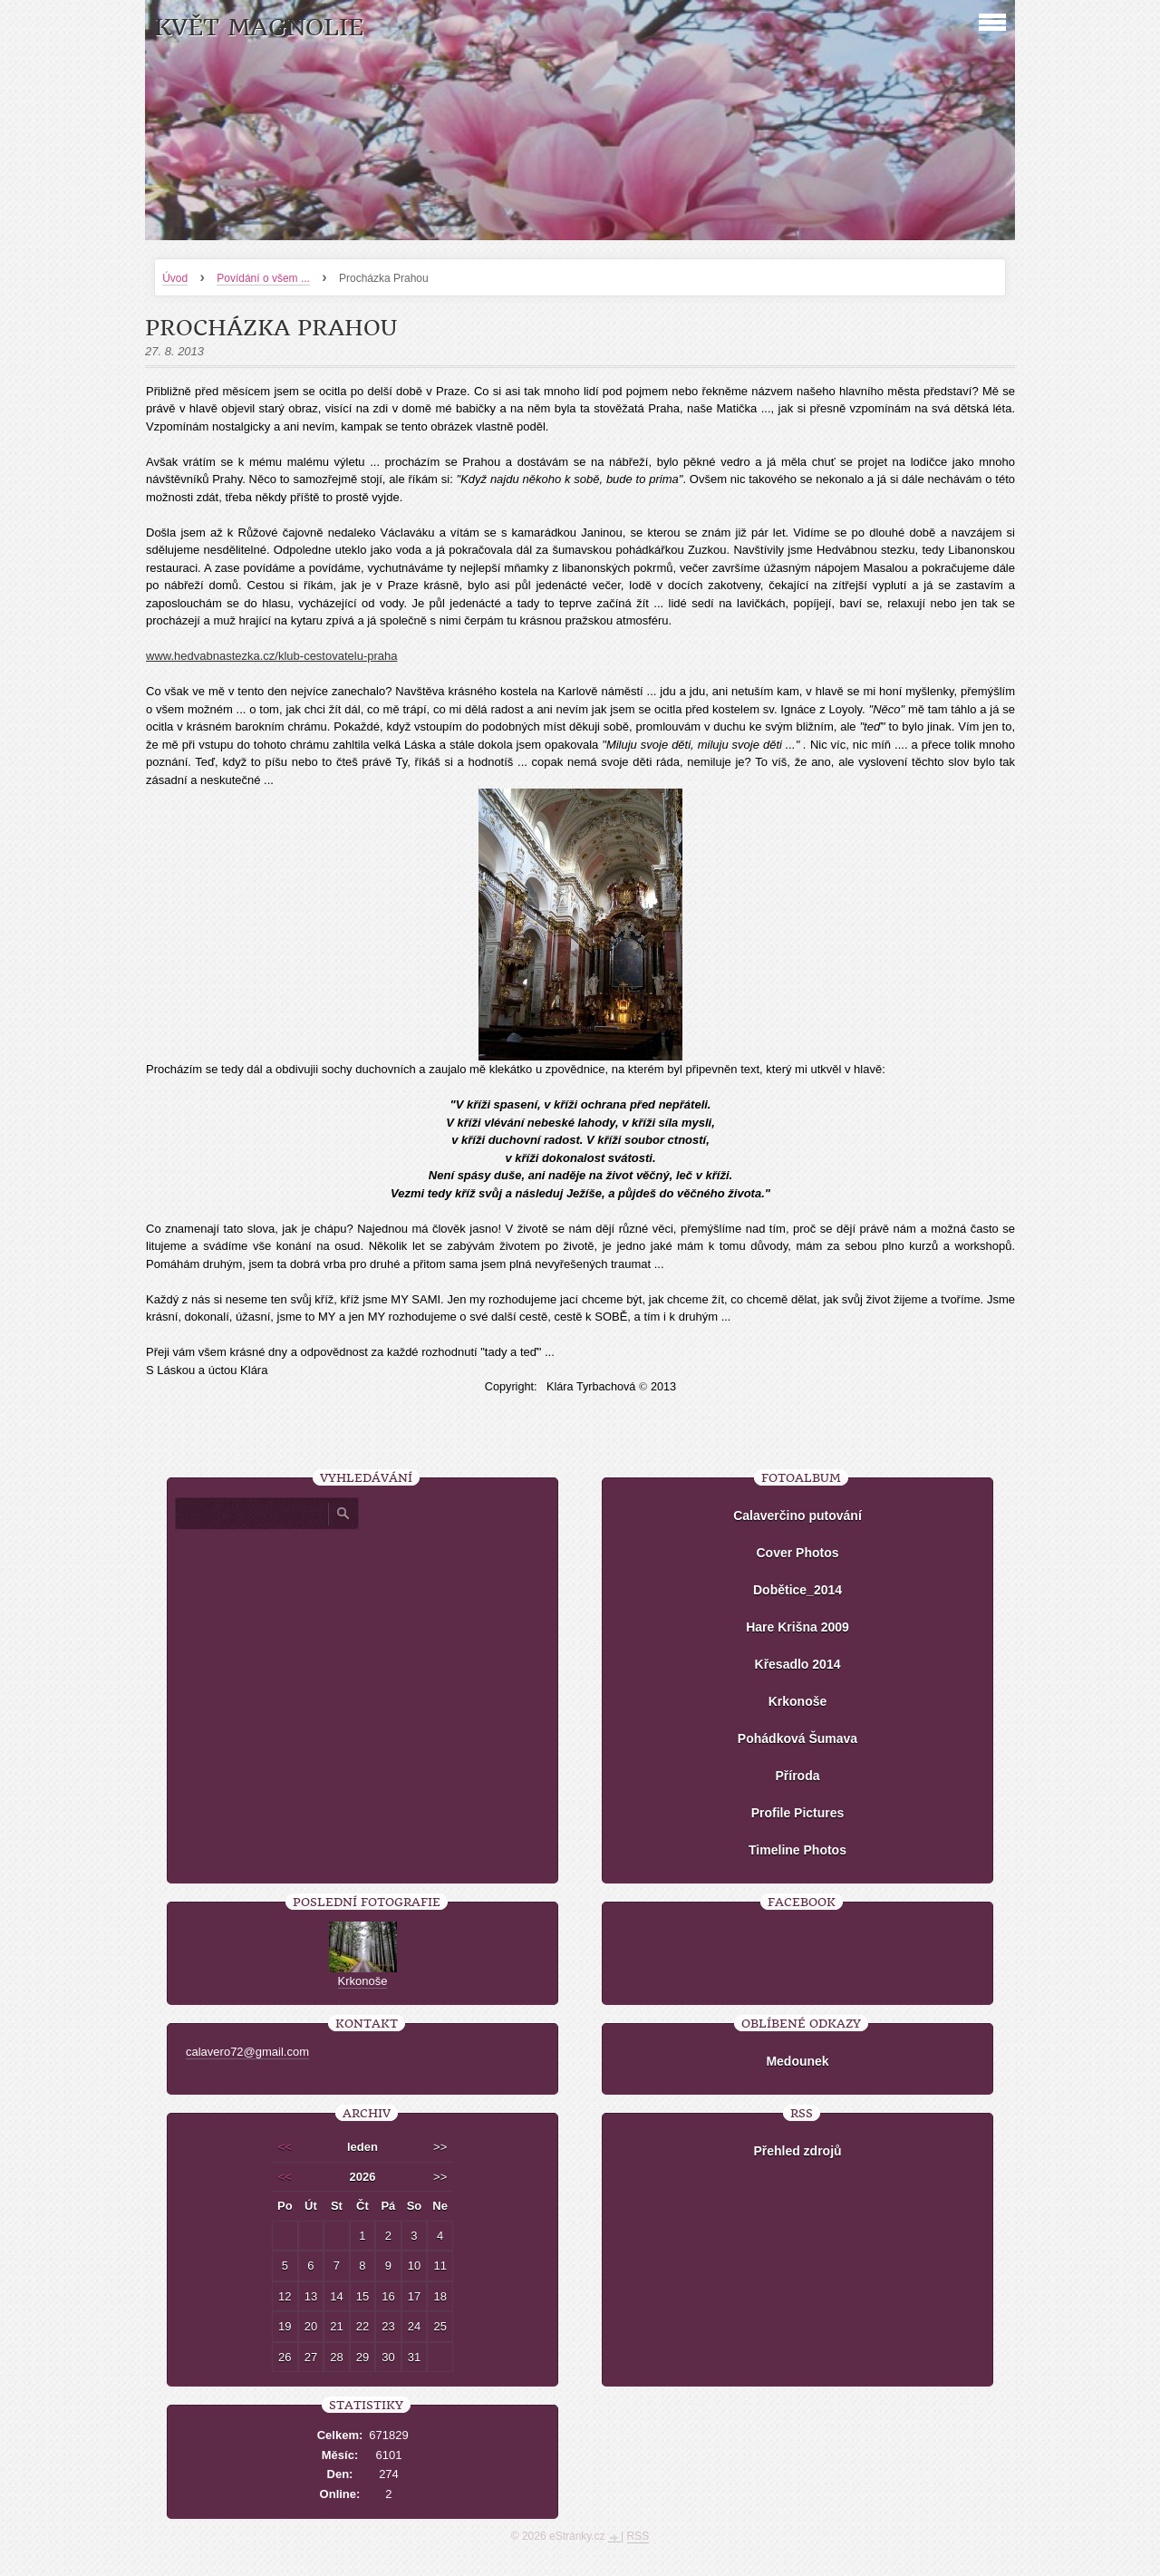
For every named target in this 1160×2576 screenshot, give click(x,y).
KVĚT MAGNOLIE (258, 28)
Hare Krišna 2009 (797, 1627)
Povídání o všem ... (263, 278)
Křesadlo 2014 (798, 1664)
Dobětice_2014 (797, 1590)
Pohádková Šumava (797, 1738)
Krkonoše (797, 1701)
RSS (638, 2536)
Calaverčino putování (797, 1515)
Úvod (175, 278)
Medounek (797, 2061)
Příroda (797, 1775)
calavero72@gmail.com (247, 2051)
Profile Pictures (798, 1813)
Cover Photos (797, 1552)
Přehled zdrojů (797, 2151)
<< (285, 2147)
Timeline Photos (797, 1850)
